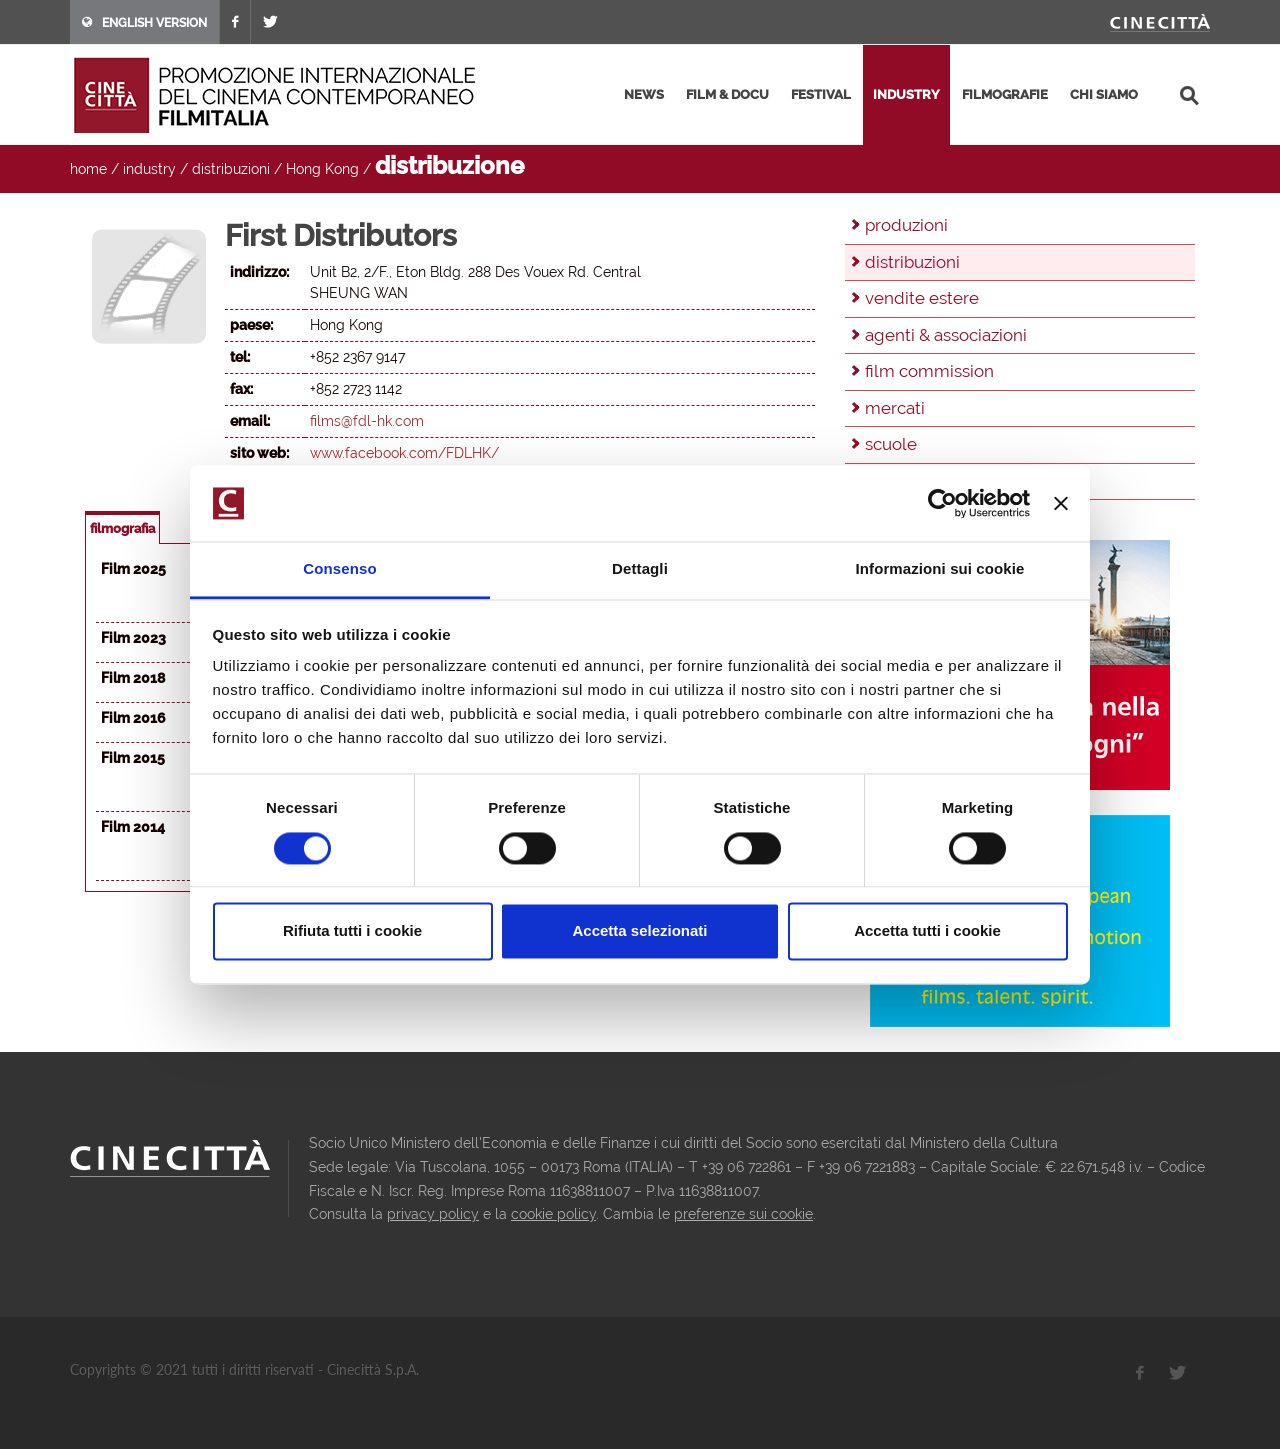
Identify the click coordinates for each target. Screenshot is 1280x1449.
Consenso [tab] (339, 569)
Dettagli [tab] (640, 569)
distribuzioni (231, 169)
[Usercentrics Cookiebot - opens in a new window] (942, 503)
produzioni (906, 225)
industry (906, 94)
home (88, 169)
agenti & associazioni (946, 335)
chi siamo (1104, 94)
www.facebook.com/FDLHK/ (404, 453)
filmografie (1005, 94)
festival (821, 94)
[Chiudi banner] (1061, 503)
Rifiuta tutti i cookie (352, 931)
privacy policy (433, 1214)
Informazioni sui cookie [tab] (940, 569)
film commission (929, 371)
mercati (895, 408)
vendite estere (922, 298)
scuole (891, 444)
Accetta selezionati (639, 931)
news (644, 94)
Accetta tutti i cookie (927, 931)
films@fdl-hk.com (367, 421)
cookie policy (553, 1214)
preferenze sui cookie (743, 1214)
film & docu (727, 94)
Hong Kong (322, 169)
